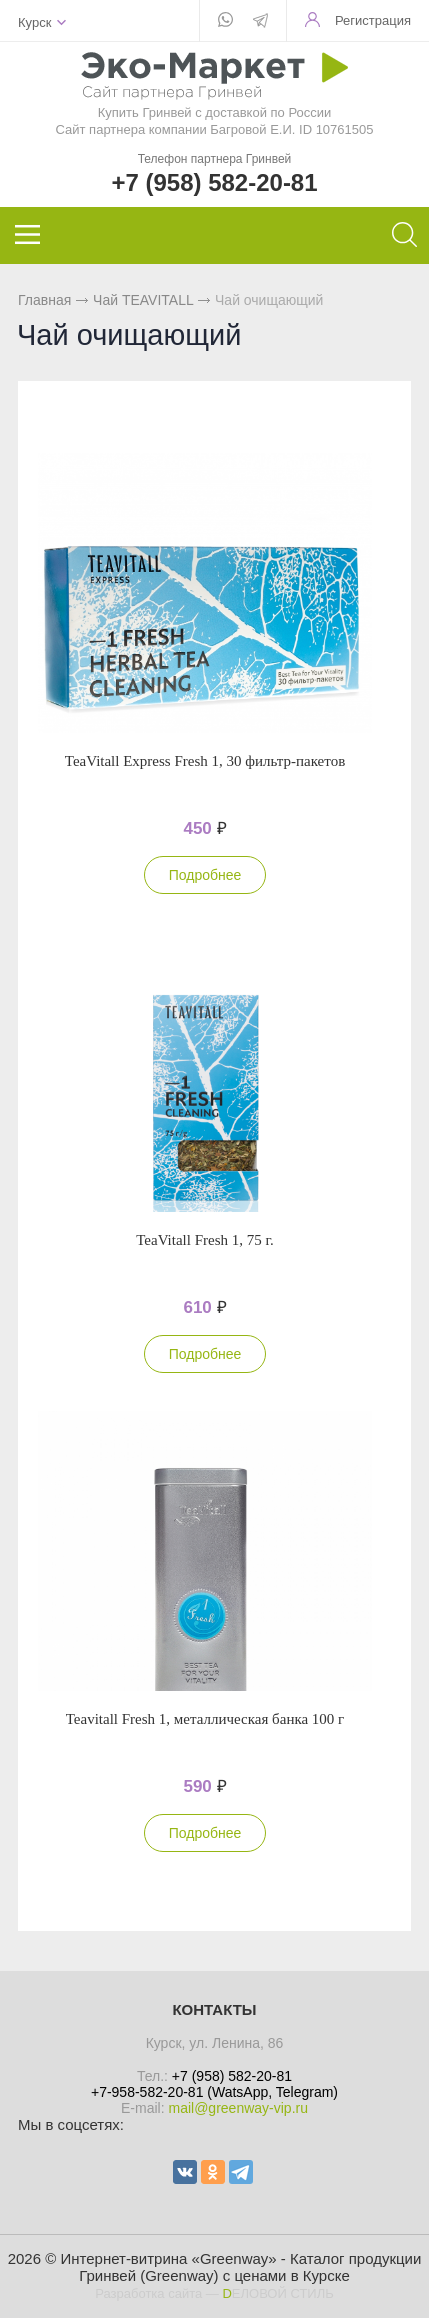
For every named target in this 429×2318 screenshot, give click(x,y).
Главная (44, 300)
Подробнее (205, 875)
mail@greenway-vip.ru (237, 2108)
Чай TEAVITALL (143, 300)
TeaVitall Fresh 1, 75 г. (204, 1240)
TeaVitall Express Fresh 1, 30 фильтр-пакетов (205, 761)
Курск (34, 22)
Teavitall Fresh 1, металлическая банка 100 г (205, 1719)
